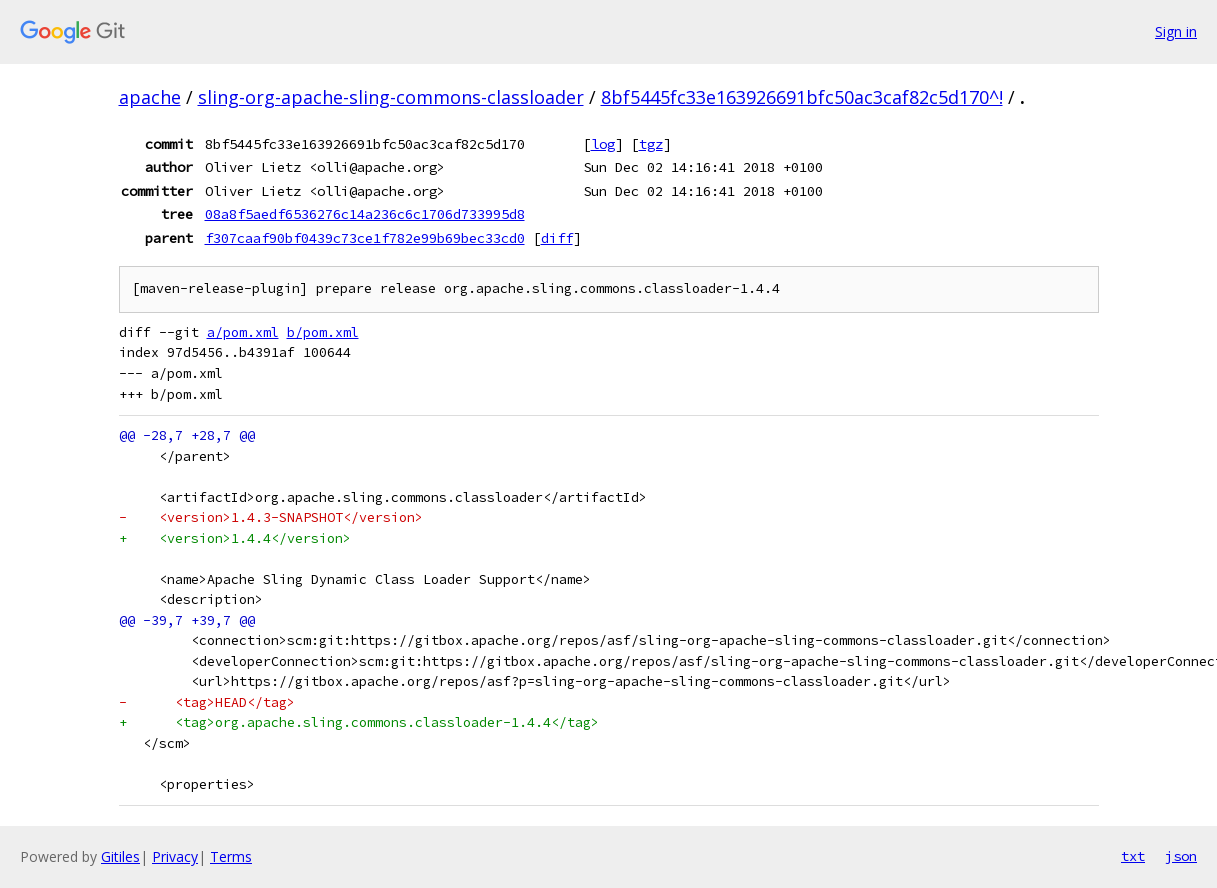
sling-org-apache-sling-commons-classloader (391, 97)
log (603, 144)
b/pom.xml (323, 332)
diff (557, 238)
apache (150, 97)
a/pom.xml (243, 332)
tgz (651, 144)
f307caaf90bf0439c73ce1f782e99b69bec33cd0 (365, 238)
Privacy (175, 856)
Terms (231, 856)
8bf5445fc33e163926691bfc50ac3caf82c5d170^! (802, 97)
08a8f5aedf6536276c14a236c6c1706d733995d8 (365, 214)
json (1181, 856)
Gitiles (120, 856)
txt (1133, 856)
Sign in (1176, 31)
